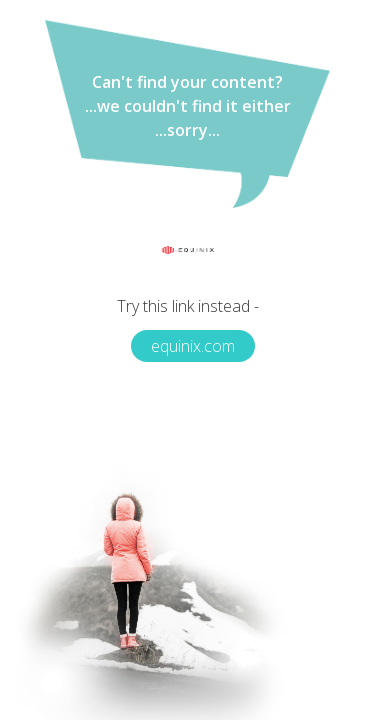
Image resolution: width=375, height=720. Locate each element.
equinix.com (193, 346)
